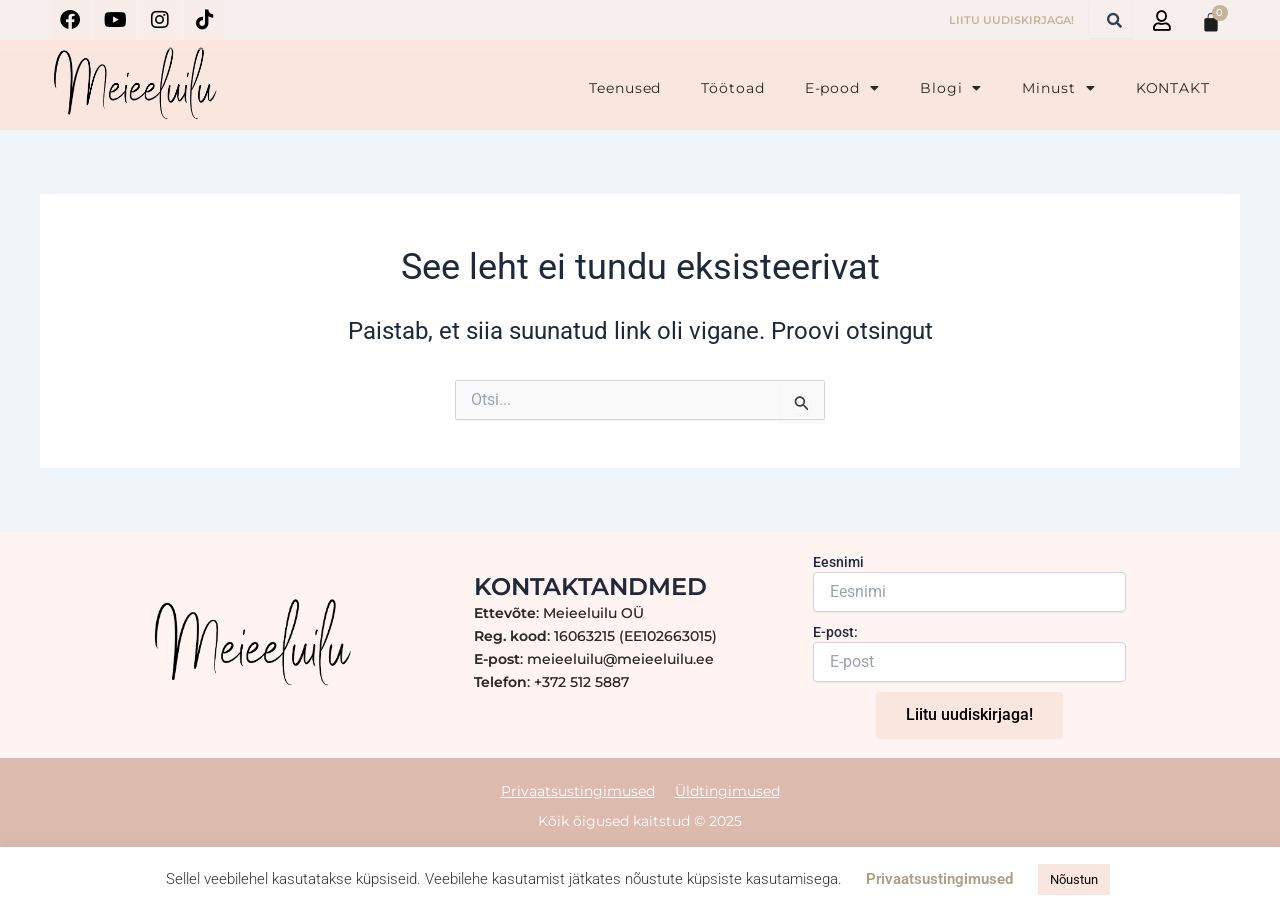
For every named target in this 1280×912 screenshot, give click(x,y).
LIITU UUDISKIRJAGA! (1011, 20)
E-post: (835, 632)
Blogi (951, 88)
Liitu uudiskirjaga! (969, 714)
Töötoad (732, 88)
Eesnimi (838, 562)
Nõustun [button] (1074, 879)
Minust (1058, 88)
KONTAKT (1173, 88)
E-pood (842, 88)
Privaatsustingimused (578, 790)
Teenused (625, 88)
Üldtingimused (727, 790)
